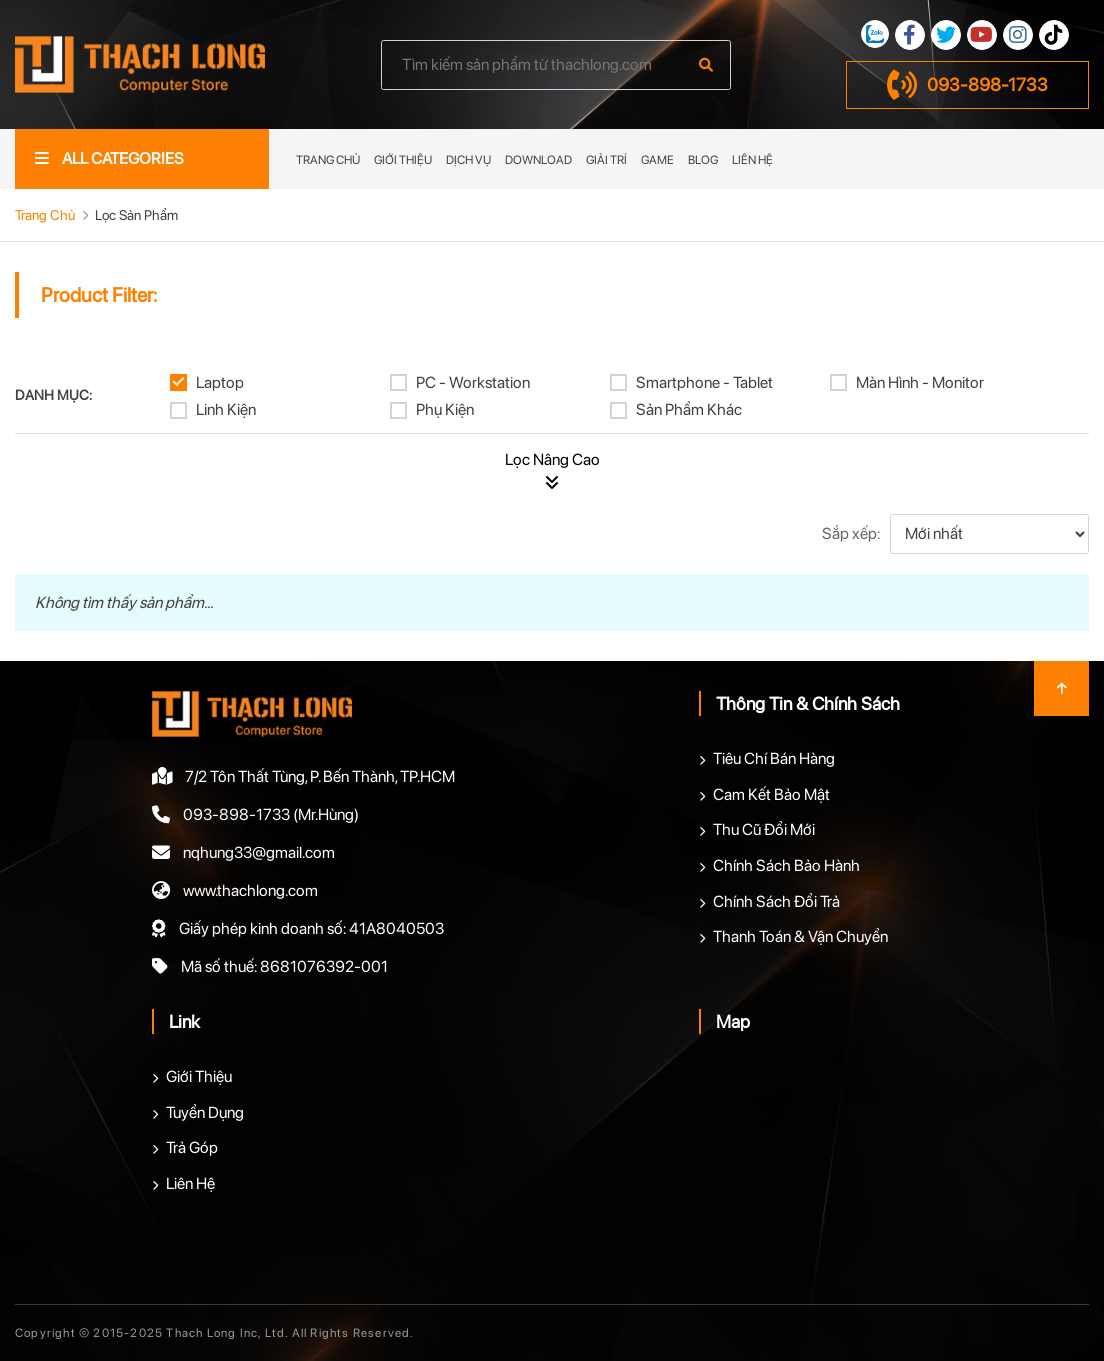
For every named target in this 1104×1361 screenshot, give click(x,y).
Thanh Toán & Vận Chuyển (800, 936)
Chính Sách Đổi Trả (776, 901)
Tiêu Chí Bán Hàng (774, 758)
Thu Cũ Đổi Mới (764, 829)
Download (538, 160)
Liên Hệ (752, 160)
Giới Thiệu (403, 160)
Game (657, 160)
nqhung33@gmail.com (259, 852)
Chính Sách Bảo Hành (786, 865)
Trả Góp (192, 1147)
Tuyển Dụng (205, 1112)
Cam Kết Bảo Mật (771, 794)
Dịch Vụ (468, 160)
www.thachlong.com (250, 890)
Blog (703, 160)
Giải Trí (606, 160)
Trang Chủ (328, 160)
